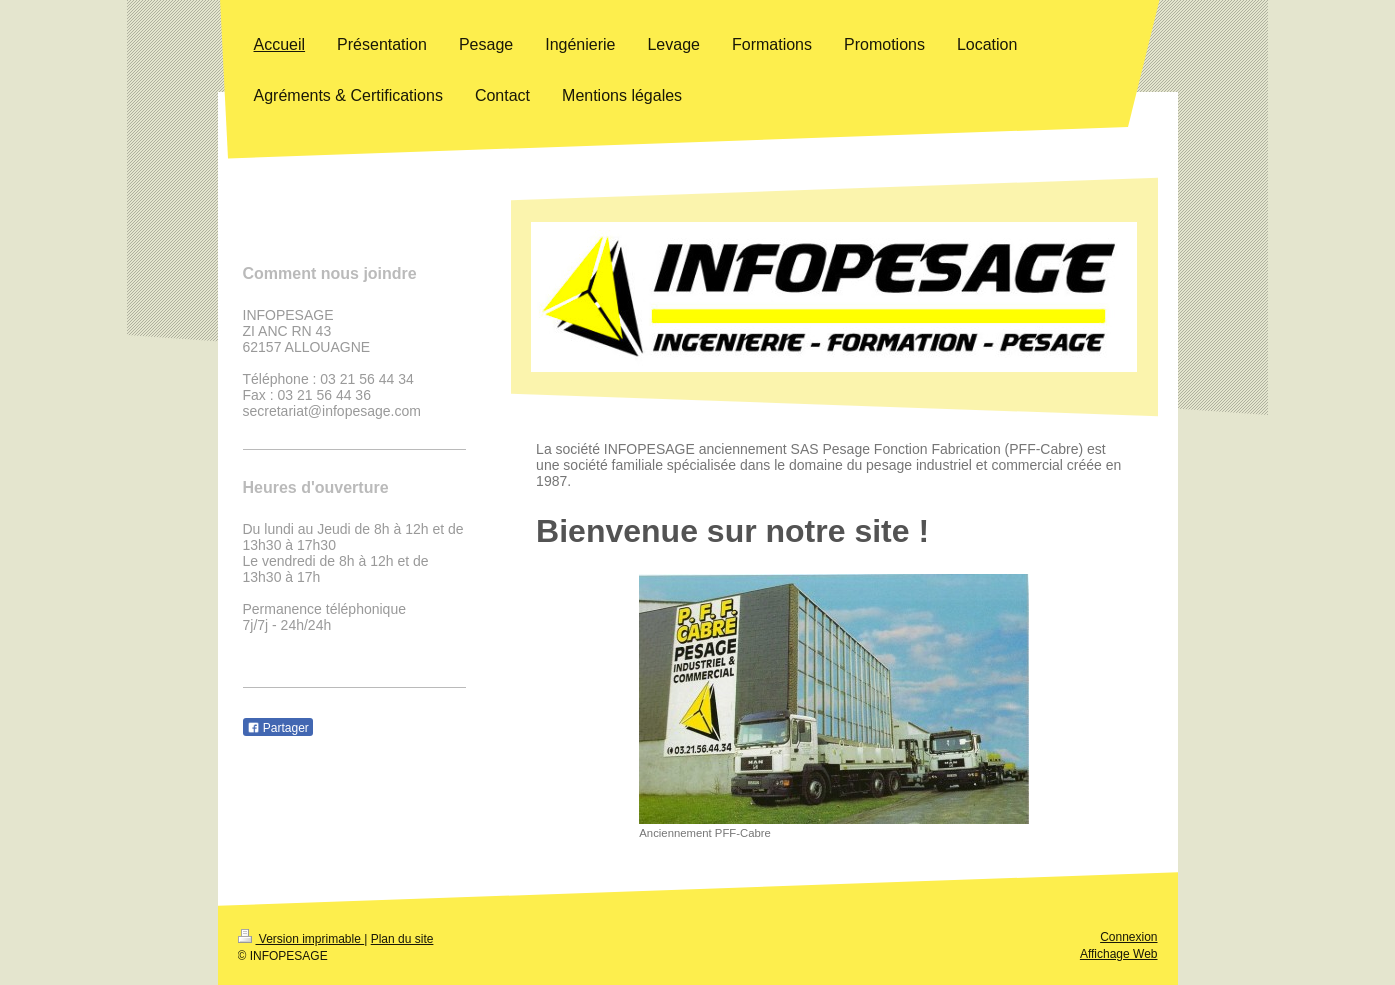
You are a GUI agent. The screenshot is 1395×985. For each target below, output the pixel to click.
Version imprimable (301, 939)
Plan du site (402, 939)
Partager (278, 728)
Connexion (1128, 937)
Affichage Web (1119, 954)
